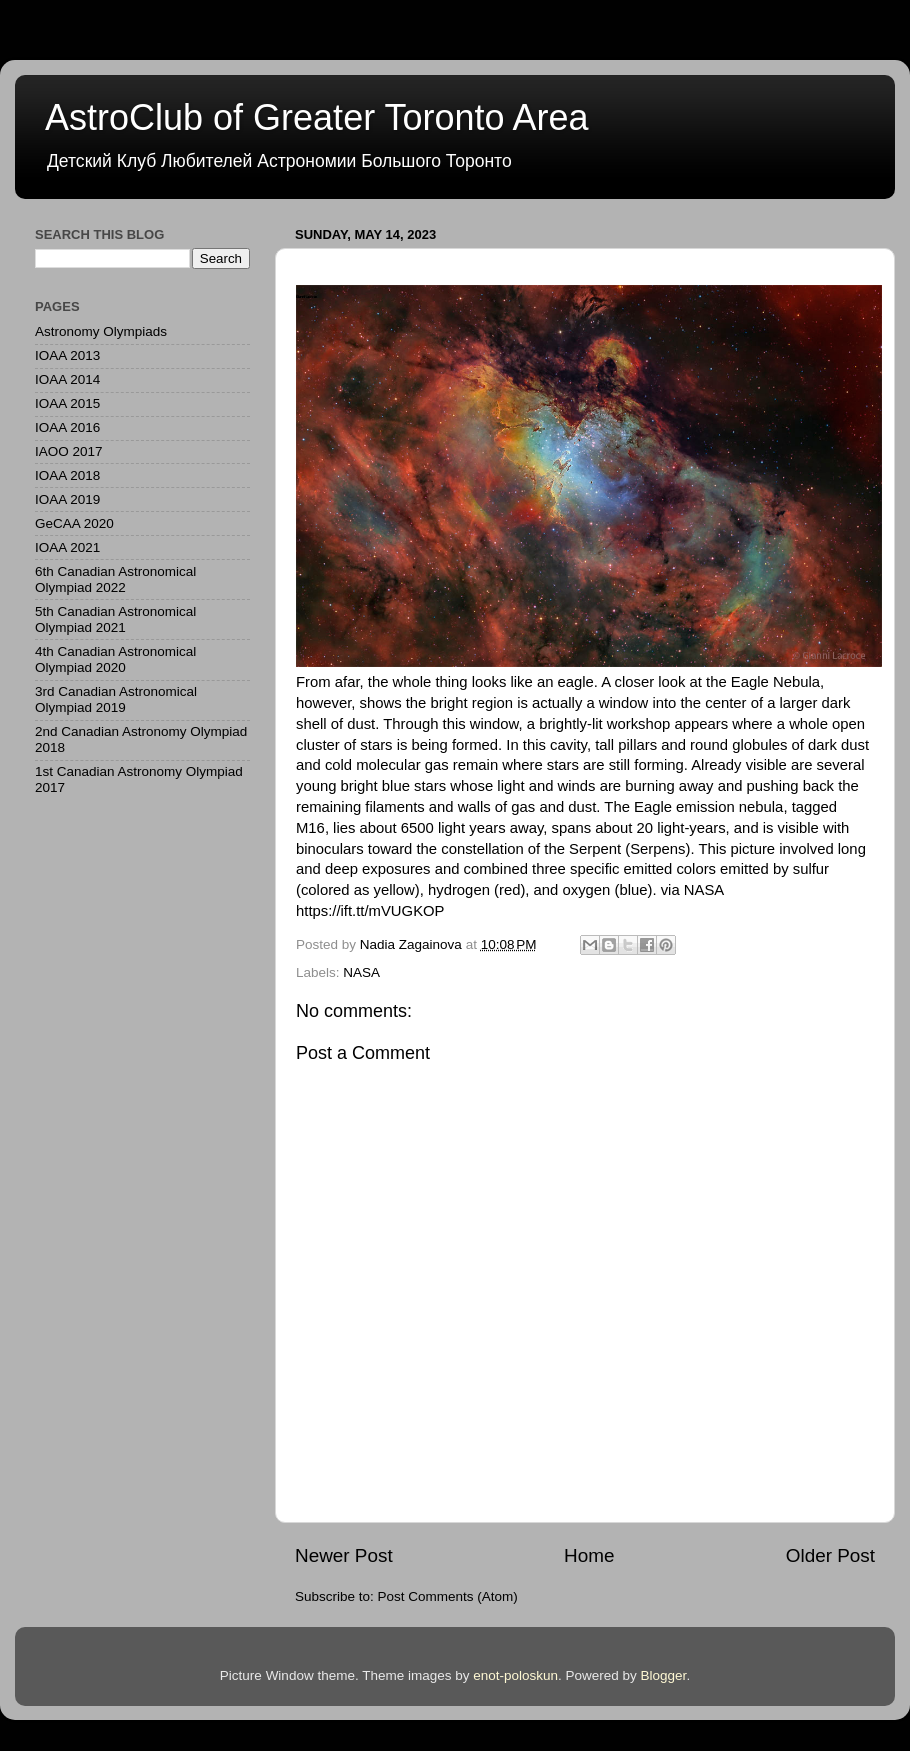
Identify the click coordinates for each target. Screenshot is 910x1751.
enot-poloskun (515, 1675)
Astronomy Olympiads (101, 331)
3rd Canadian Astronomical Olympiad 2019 (116, 699)
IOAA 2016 (67, 427)
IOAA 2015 (67, 403)
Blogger (664, 1675)
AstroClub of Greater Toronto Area (317, 117)
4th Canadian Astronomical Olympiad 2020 (115, 659)
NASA (361, 972)
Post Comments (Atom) (448, 1596)
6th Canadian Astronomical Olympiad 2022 (115, 579)
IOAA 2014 (67, 379)
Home (589, 1555)
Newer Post (344, 1555)
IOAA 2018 (67, 475)
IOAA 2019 (67, 499)
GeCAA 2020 (74, 523)
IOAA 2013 (67, 355)
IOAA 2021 (67, 547)
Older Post (830, 1555)
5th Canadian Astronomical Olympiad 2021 (115, 619)
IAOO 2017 (69, 451)
